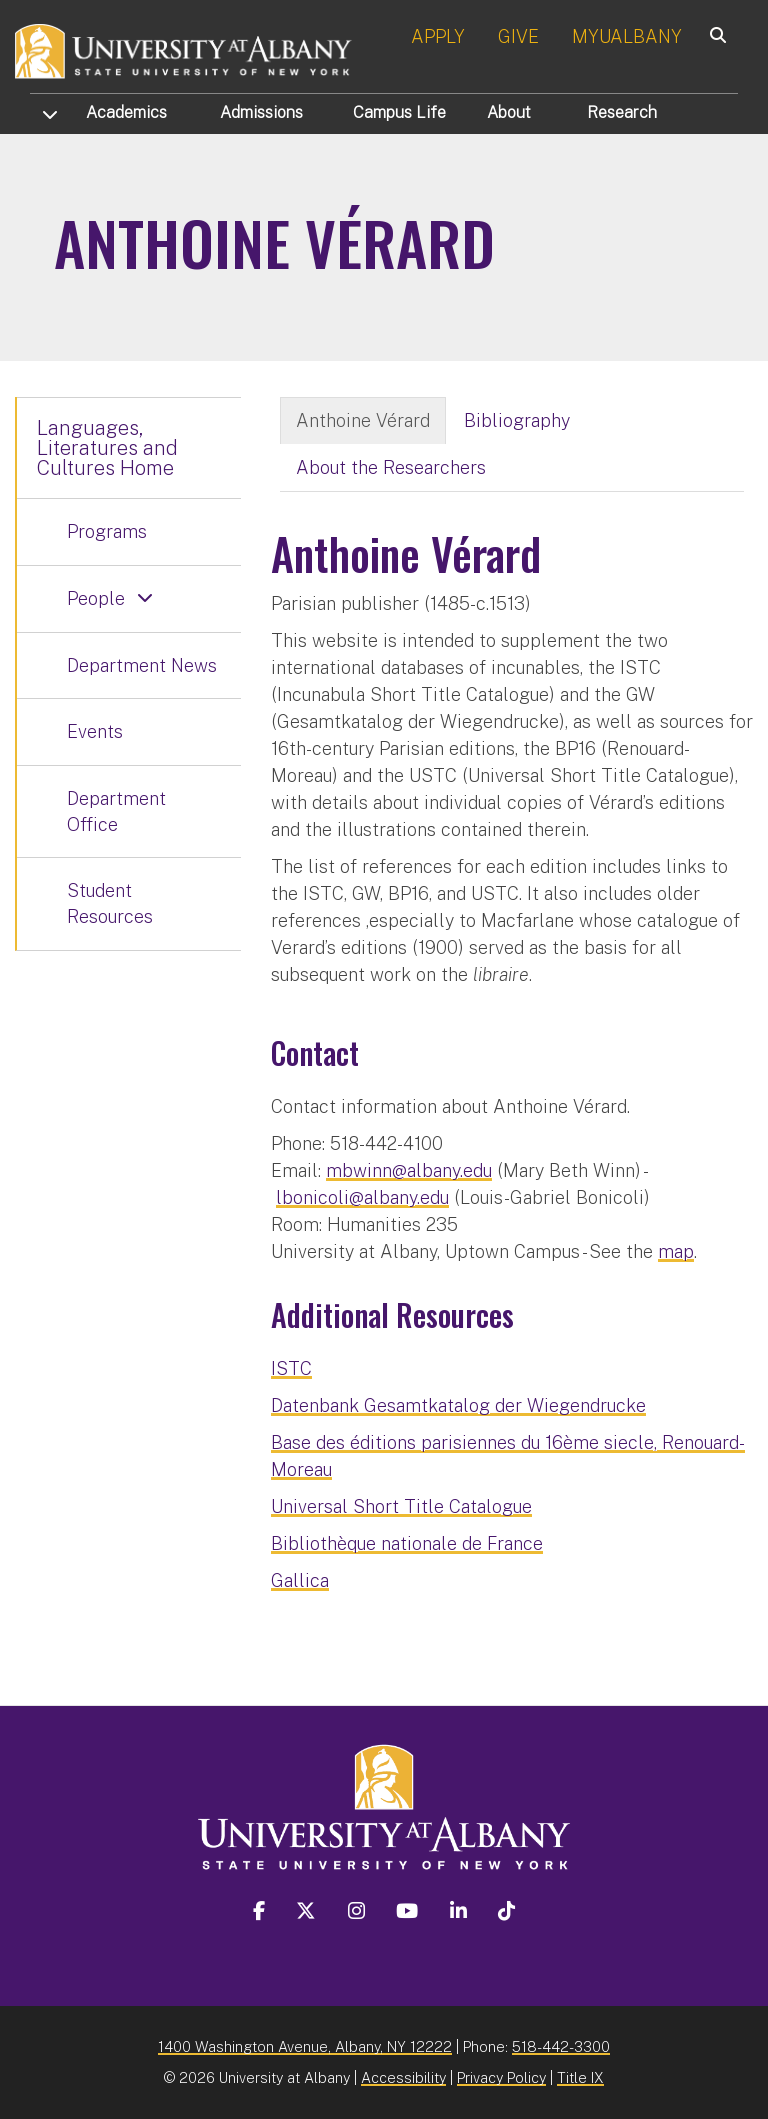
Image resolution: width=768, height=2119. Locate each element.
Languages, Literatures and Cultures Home (107, 448)
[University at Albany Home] (184, 49)
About (509, 112)
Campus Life (399, 112)
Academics (126, 112)
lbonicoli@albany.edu (362, 1197)
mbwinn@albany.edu (409, 1170)
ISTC (291, 1368)
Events (95, 731)
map (676, 1251)
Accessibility (403, 2077)
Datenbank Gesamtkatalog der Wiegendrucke (458, 1405)
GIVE (518, 36)
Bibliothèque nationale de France (407, 1543)
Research (622, 112)
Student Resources (110, 903)
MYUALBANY (627, 36)
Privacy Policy (501, 2077)
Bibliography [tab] (517, 420)
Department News (142, 665)
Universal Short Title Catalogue (401, 1506)
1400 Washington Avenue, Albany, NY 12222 (305, 2046)
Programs (107, 531)
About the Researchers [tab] (391, 467)
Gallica (300, 1580)
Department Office (116, 811)
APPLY (438, 36)
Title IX (580, 2077)
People (96, 598)
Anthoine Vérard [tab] (363, 420)
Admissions (261, 112)
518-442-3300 (561, 2046)
